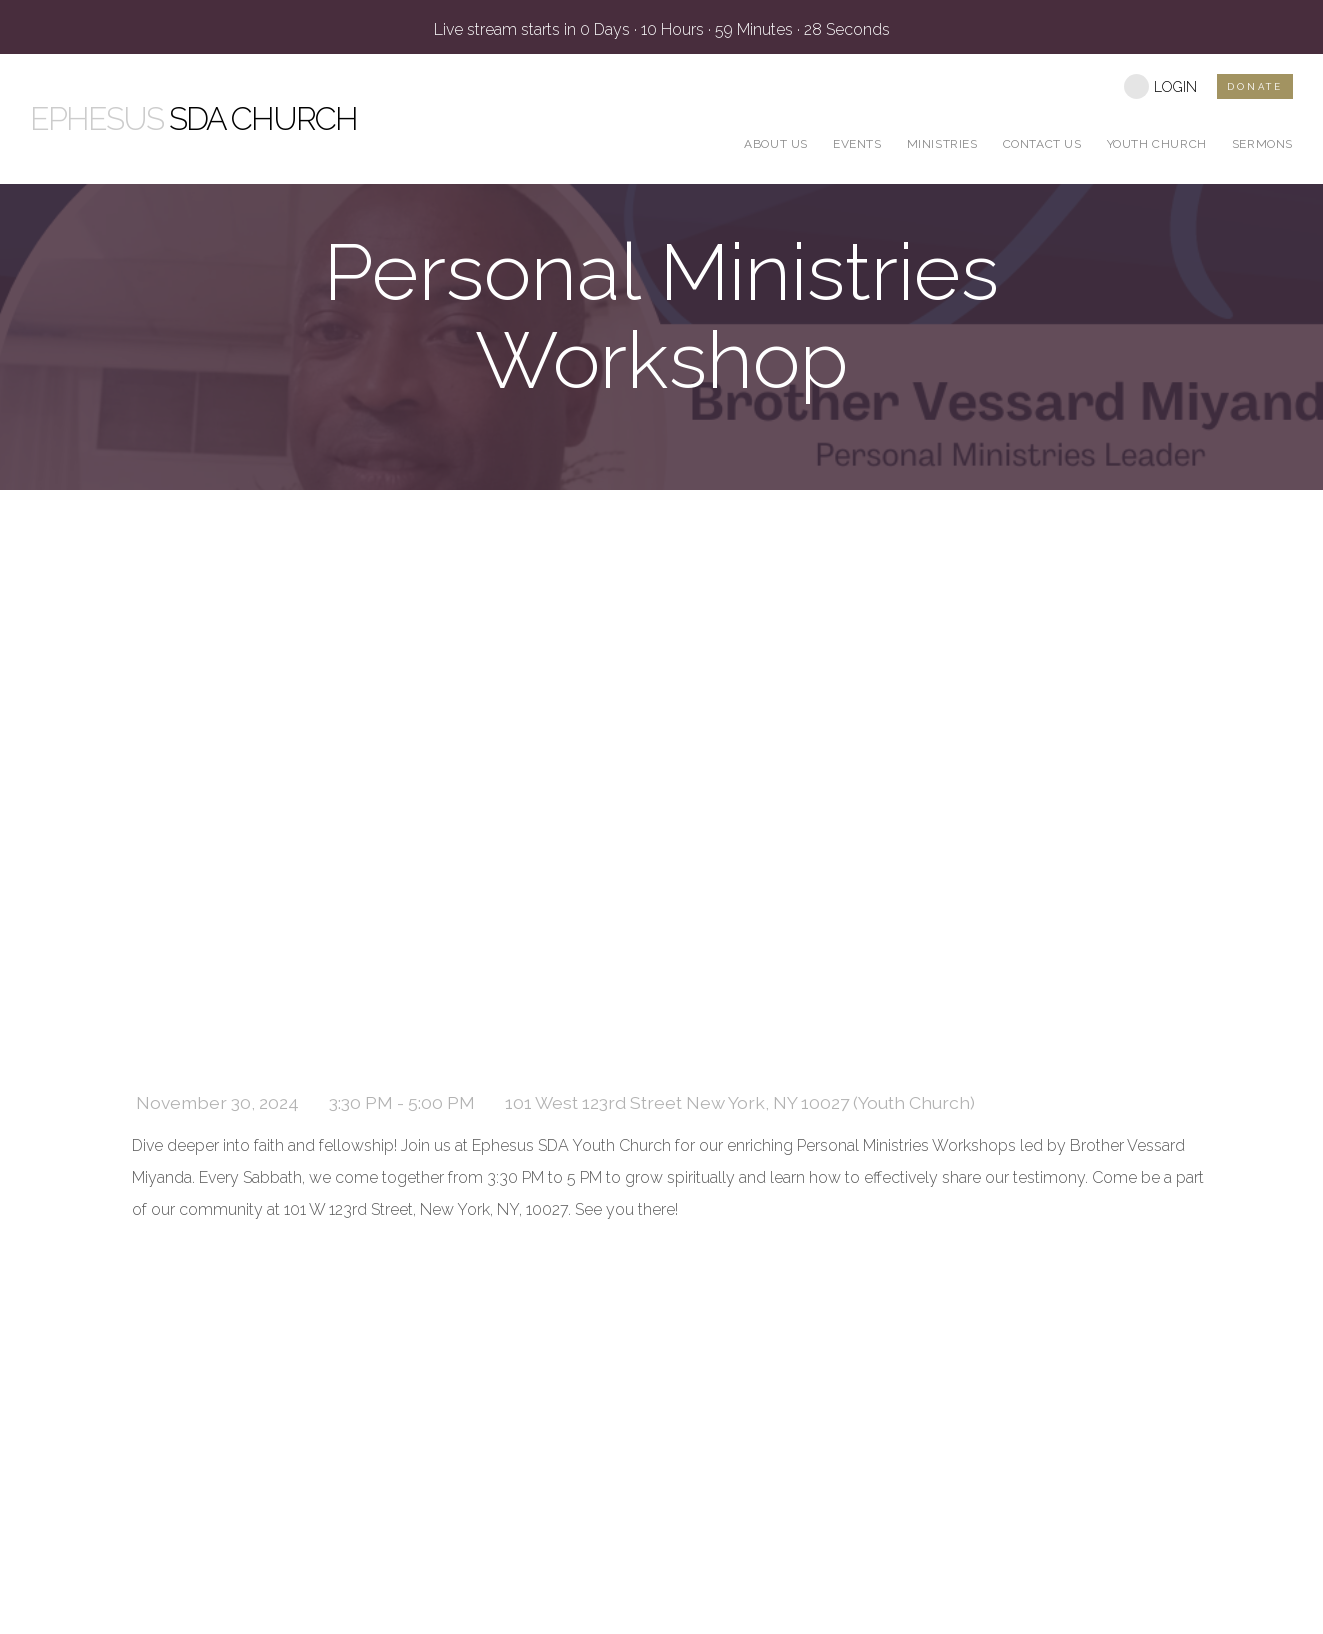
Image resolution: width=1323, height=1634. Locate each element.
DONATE (1255, 86)
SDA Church (193, 118)
